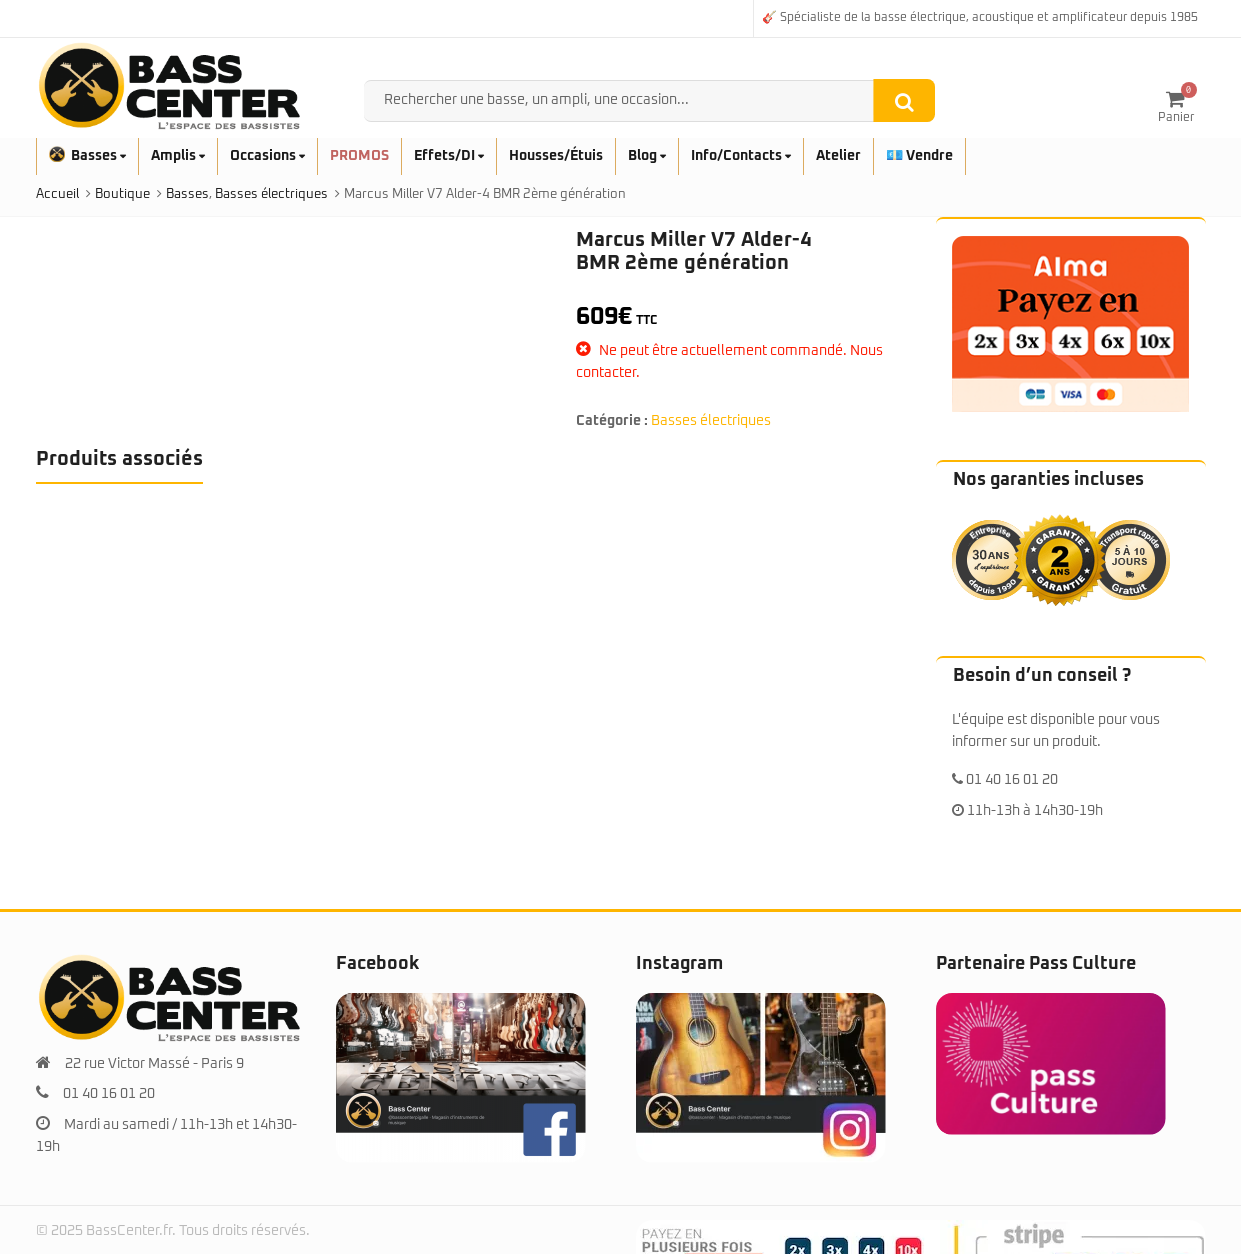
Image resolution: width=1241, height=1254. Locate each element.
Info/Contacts (741, 156)
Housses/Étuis (556, 156)
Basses (87, 156)
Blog (647, 156)
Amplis (178, 156)
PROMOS (359, 156)
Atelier (838, 156)
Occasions (267, 156)
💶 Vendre (919, 156)
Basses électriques (711, 421)
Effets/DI (449, 156)
